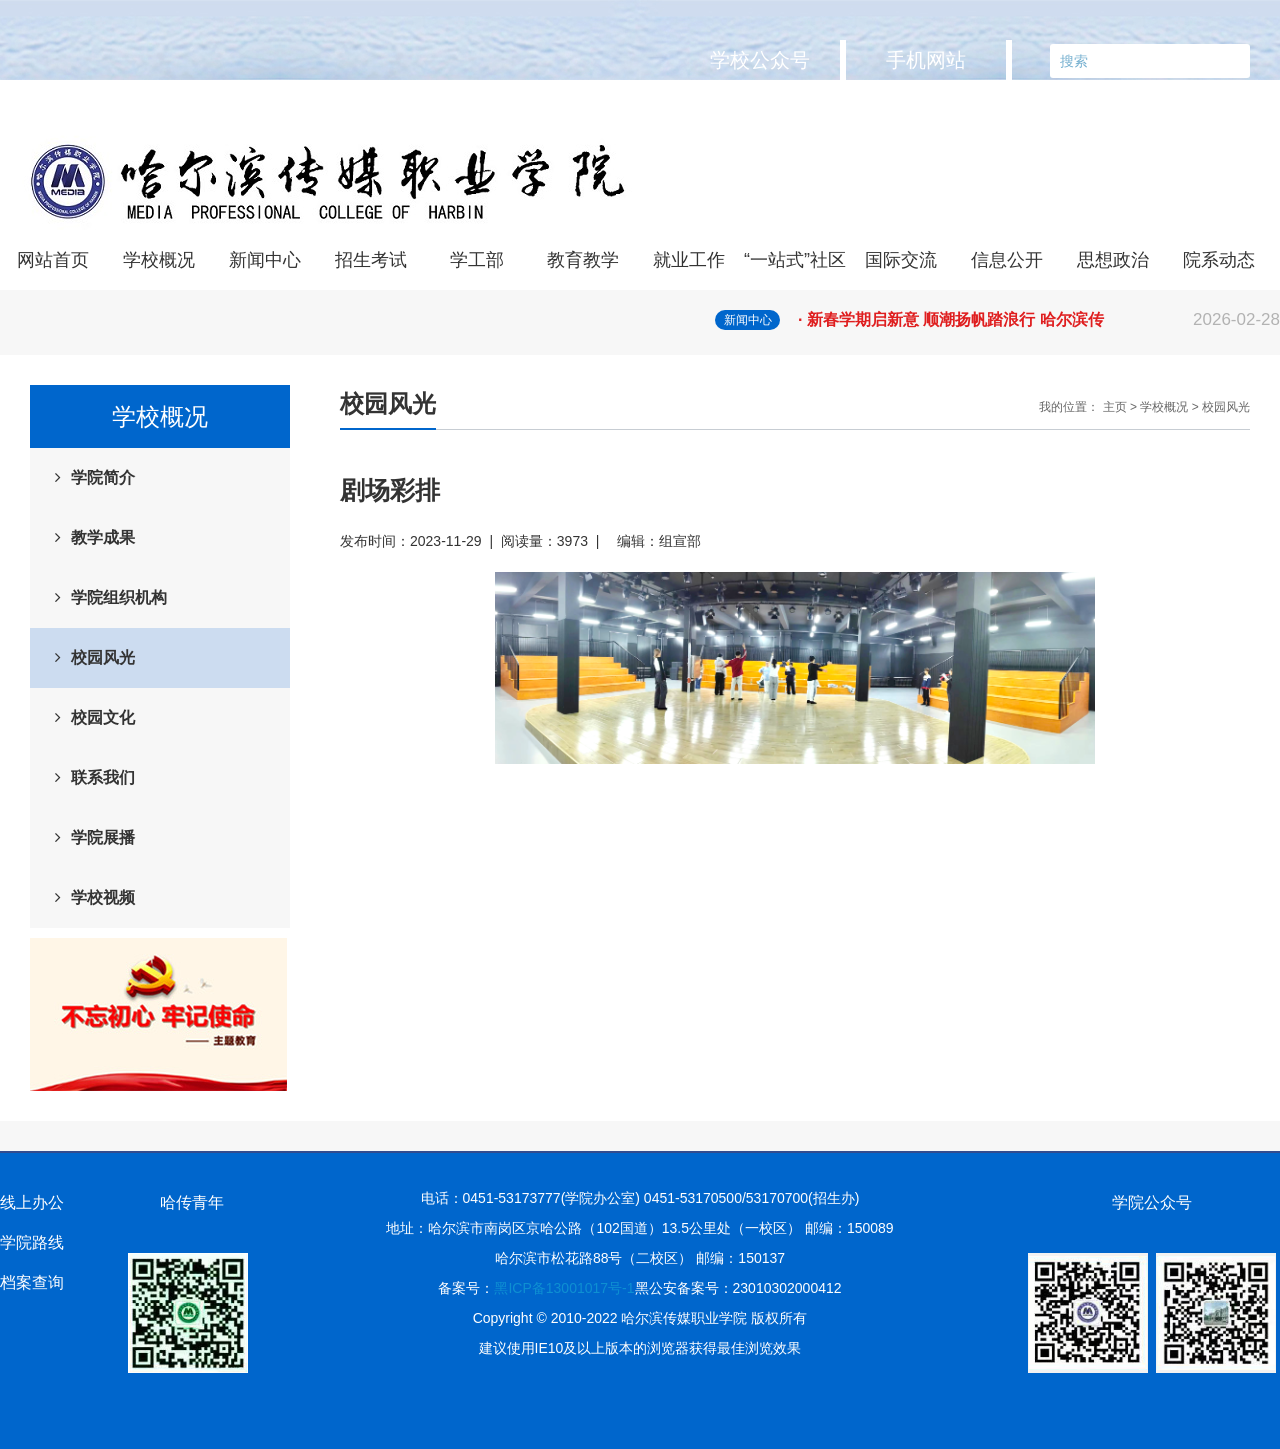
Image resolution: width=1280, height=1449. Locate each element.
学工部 (477, 260)
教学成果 (103, 537)
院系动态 (1219, 260)
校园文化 (103, 717)
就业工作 (689, 260)
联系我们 (103, 777)
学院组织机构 (119, 597)
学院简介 (103, 477)
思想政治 (1113, 260)
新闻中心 (265, 260)
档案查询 (32, 1282)
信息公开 (1007, 260)
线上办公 (32, 1202)
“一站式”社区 (795, 260)
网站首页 (53, 260)
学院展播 (103, 837)
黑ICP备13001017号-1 (564, 1288)
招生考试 (371, 260)
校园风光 (103, 657)
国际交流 (901, 260)
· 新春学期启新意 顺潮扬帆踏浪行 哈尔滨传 (1039, 320)
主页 (1115, 407)
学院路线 (32, 1242)
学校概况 (159, 260)
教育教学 (583, 260)
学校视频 (103, 897)
